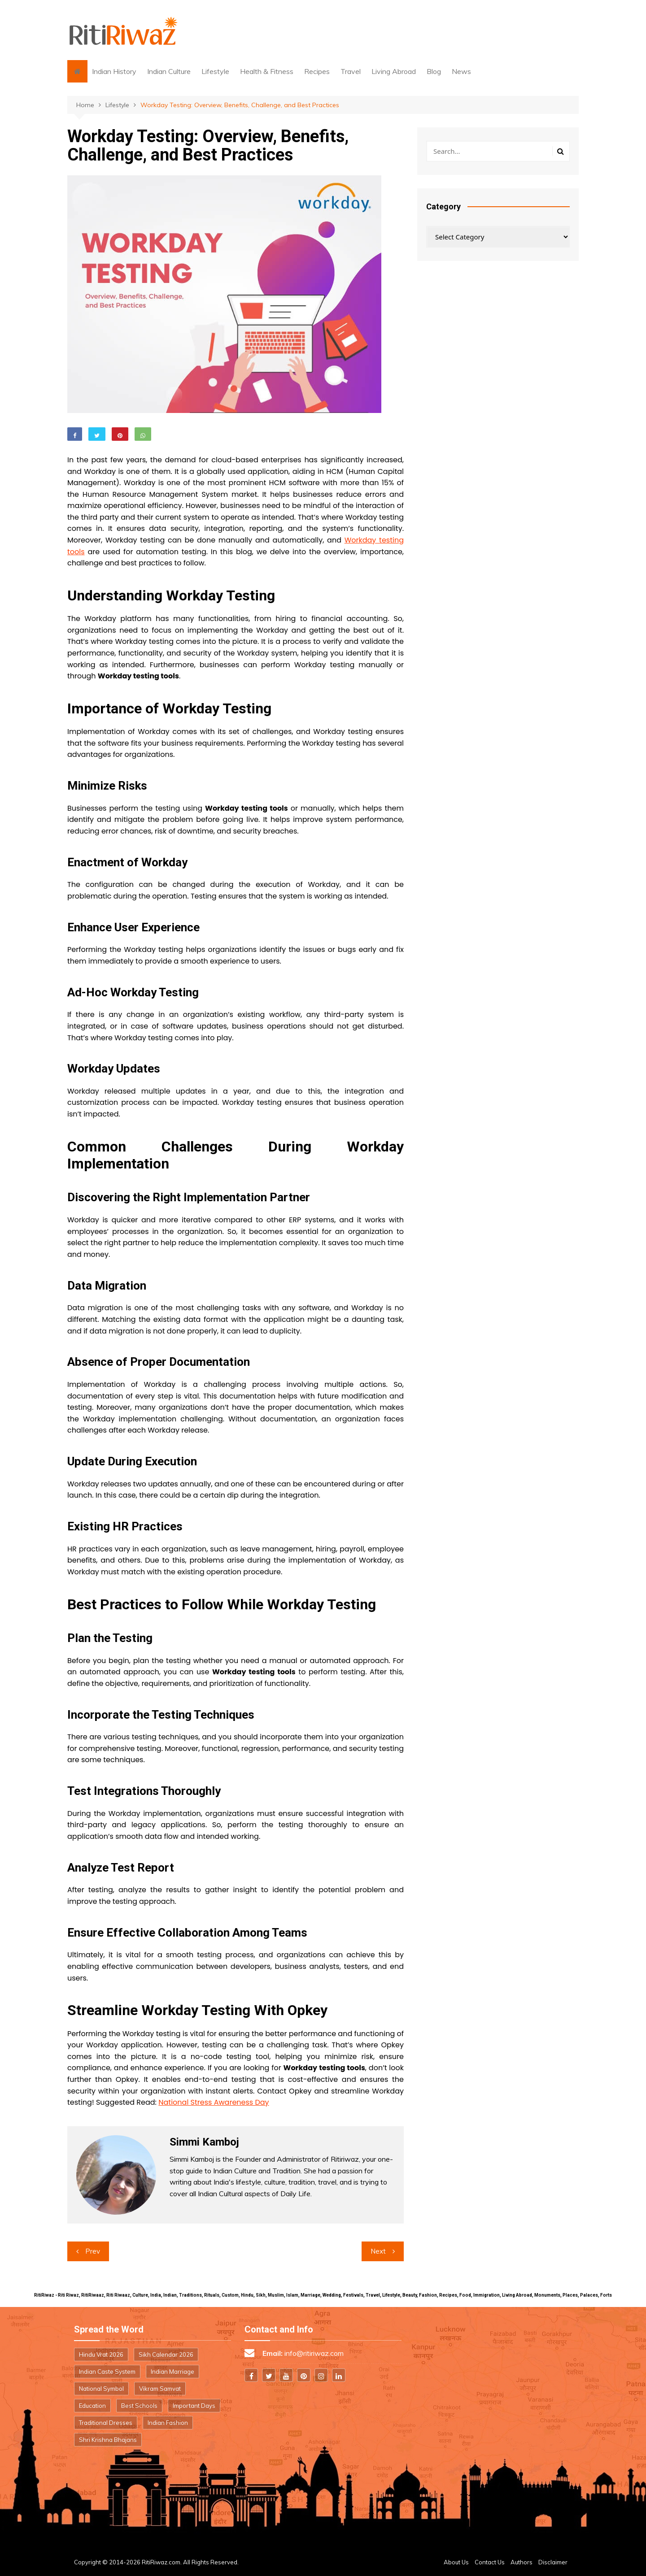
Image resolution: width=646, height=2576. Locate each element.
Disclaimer (552, 2562)
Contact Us (490, 2562)
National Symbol (101, 2388)
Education (92, 2405)
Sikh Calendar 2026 (166, 2354)
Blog (434, 71)
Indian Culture (169, 71)
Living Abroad (393, 71)
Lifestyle (215, 71)
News (461, 71)
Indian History (114, 71)
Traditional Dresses (105, 2422)
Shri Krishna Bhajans (108, 2439)
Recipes (317, 71)
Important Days (194, 2405)
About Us (456, 2562)
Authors (522, 2562)
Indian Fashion (168, 2422)
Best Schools (139, 2405)
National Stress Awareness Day (213, 2102)
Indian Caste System (107, 2371)
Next (378, 2251)
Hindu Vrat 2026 (101, 2354)
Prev (92, 2251)
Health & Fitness (266, 71)
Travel (350, 71)
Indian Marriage (172, 2371)
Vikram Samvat (160, 2388)
